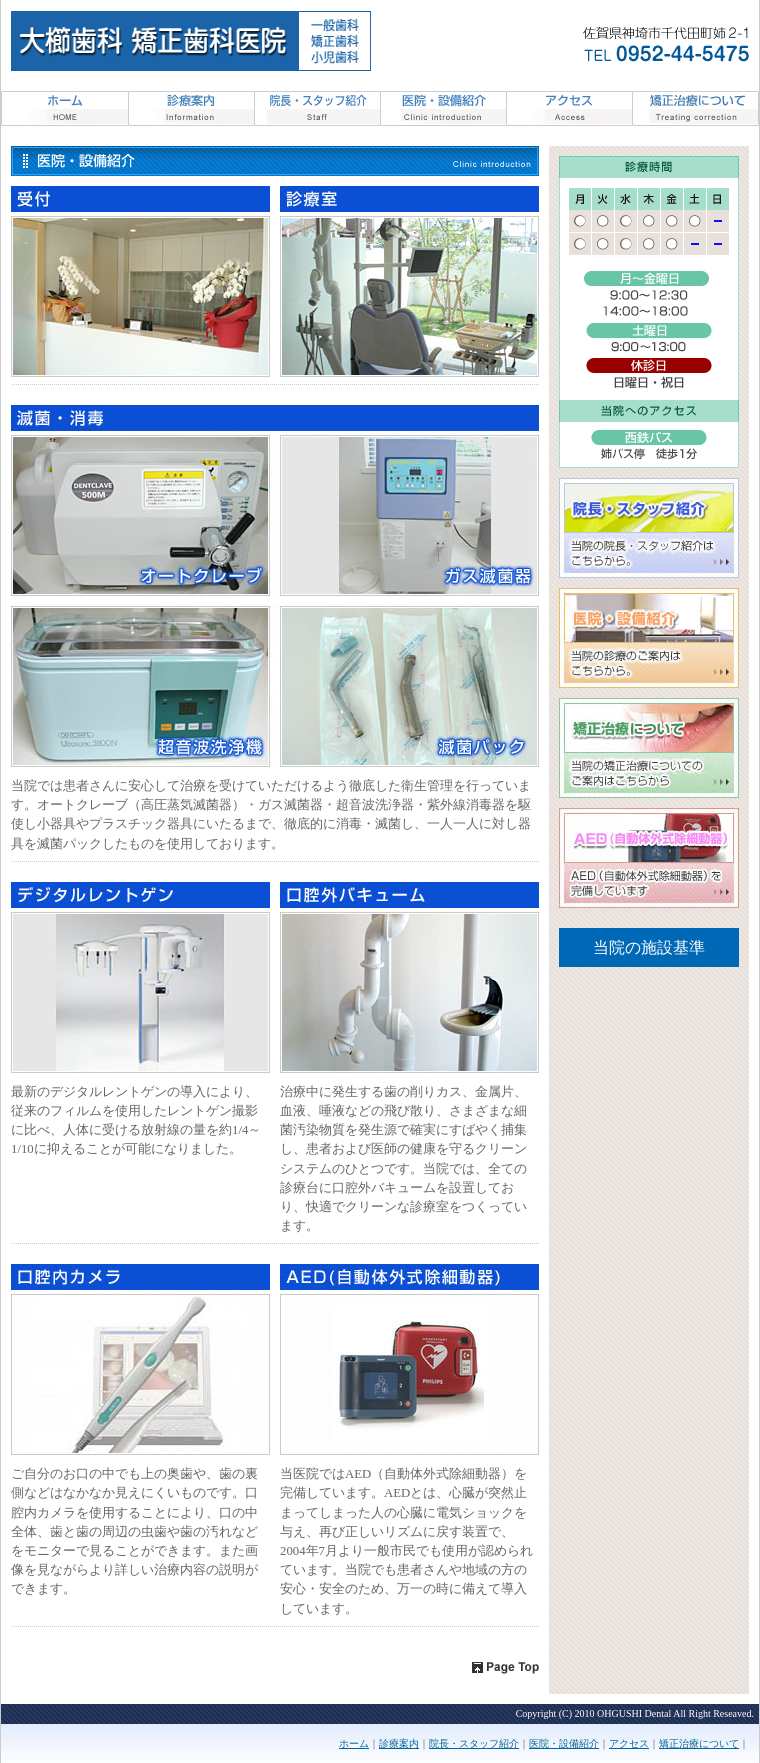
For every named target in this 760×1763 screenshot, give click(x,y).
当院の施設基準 (649, 947)
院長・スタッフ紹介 (474, 1743)
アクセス (629, 1743)
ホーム (354, 1743)
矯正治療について (699, 1743)
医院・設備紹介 (564, 1743)
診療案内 (399, 1743)
